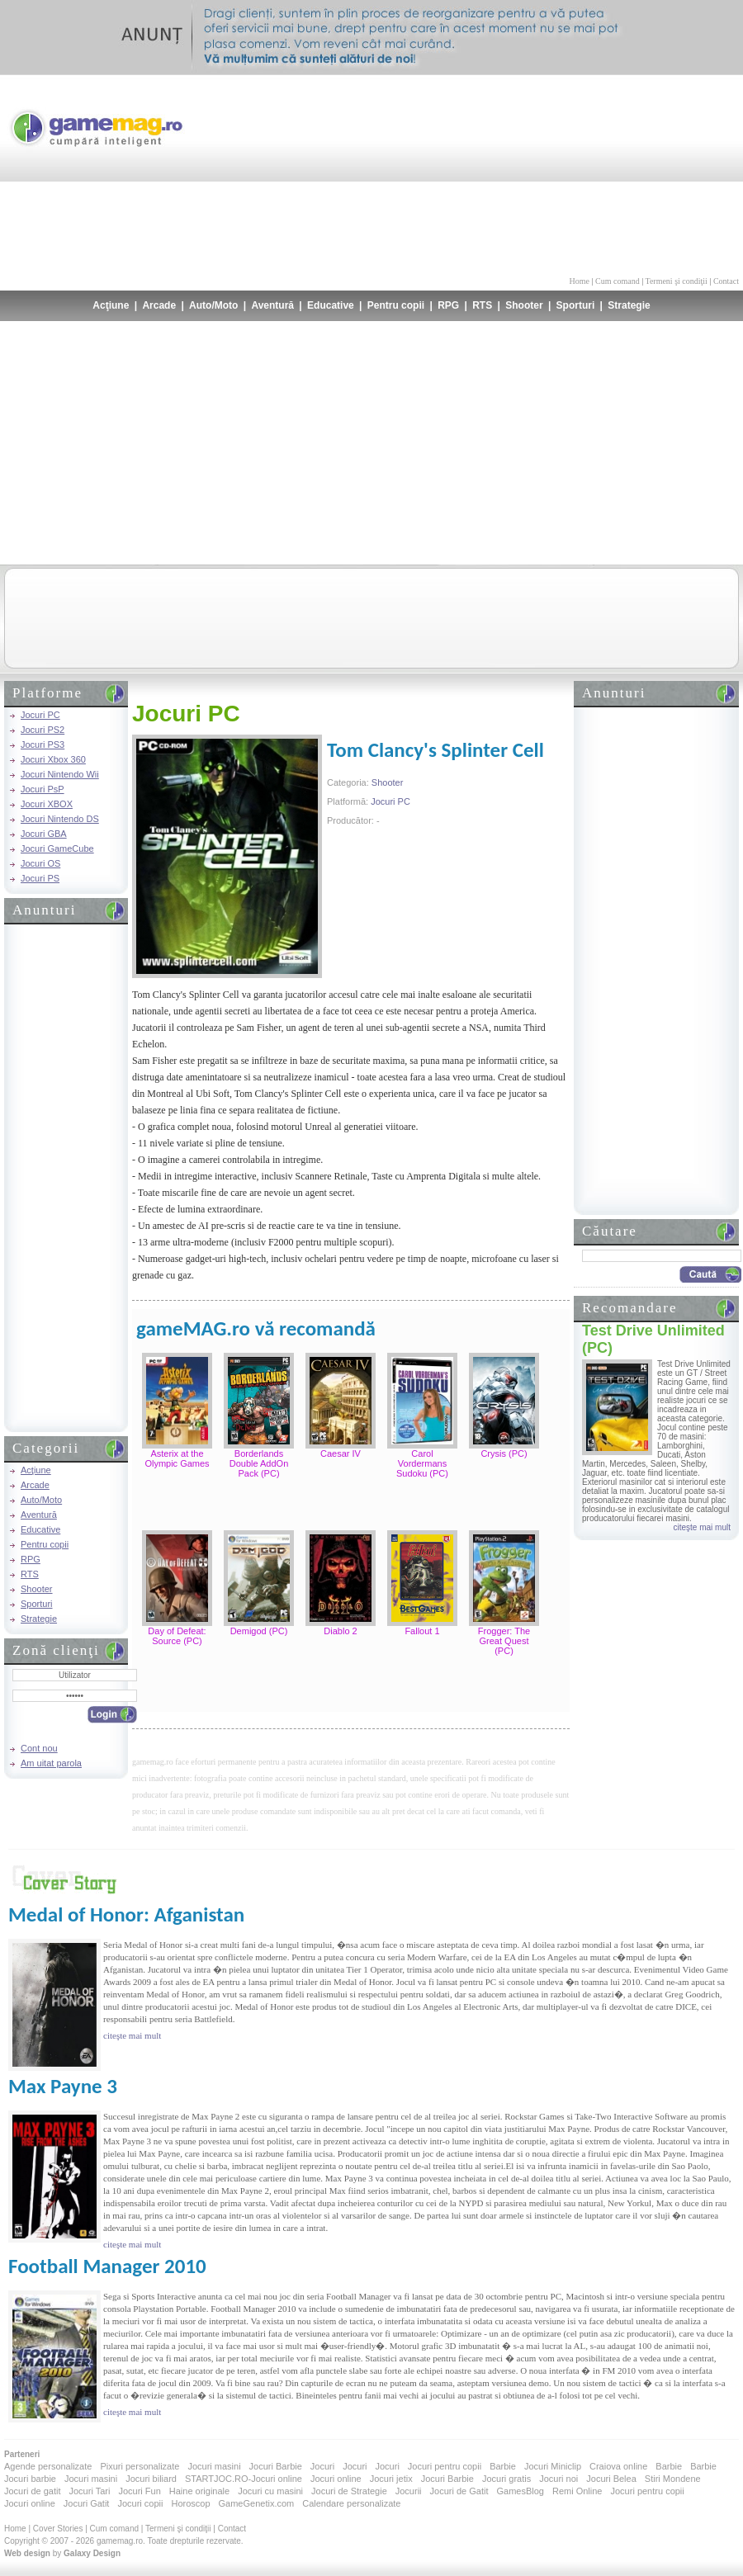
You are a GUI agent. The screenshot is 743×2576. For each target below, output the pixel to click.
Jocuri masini (213, 2466)
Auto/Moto (213, 305)
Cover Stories (58, 2528)
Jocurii (408, 2491)
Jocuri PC (40, 715)
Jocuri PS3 (42, 744)
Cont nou (39, 1748)
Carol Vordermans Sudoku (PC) (422, 1463)
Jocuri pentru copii (444, 2466)
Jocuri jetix (391, 2479)
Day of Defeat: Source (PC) (177, 1636)
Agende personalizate (48, 2466)
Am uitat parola (51, 1763)
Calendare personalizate (351, 2503)
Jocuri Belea (611, 2479)
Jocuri (322, 2466)
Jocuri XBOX (47, 804)
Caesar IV (340, 1453)
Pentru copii (395, 305)
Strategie (629, 305)
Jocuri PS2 (42, 730)
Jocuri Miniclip (552, 2466)
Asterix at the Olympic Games (176, 1458)
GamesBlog (519, 2491)
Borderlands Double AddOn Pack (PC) (259, 1463)
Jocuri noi (558, 2479)
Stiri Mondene (673, 2479)
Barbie (503, 2466)
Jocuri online (336, 2479)
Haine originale (199, 2491)
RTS (482, 305)
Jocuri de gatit (32, 2491)
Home (579, 281)
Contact (726, 281)
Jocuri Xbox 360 (53, 759)
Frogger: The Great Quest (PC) (504, 1641)
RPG (448, 305)
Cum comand (617, 281)
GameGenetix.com (257, 2503)
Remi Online (577, 2491)
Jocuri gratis (506, 2479)
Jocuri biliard (151, 2479)
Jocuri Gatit (87, 2503)
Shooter (523, 305)
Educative (330, 305)
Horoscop (190, 2503)
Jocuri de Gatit (459, 2491)
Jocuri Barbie (275, 2466)
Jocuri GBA (44, 834)
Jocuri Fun (139, 2491)
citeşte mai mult (702, 1527)
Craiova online (618, 2466)
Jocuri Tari (89, 2491)
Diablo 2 (340, 1631)
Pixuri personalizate (139, 2466)
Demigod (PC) (259, 1631)
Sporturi (575, 305)
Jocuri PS (40, 878)
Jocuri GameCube (57, 848)
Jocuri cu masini (270, 2491)
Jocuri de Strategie (349, 2491)
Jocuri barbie (30, 2479)
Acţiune (110, 305)
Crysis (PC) (503, 1453)
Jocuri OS (40, 863)
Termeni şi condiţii (676, 281)
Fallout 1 (422, 1631)
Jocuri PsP (42, 789)
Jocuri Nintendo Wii (60, 774)
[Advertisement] (637, 173)
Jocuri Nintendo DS (60, 819)
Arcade (159, 305)
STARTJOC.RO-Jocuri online (243, 2479)
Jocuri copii (140, 2503)
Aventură (272, 305)
